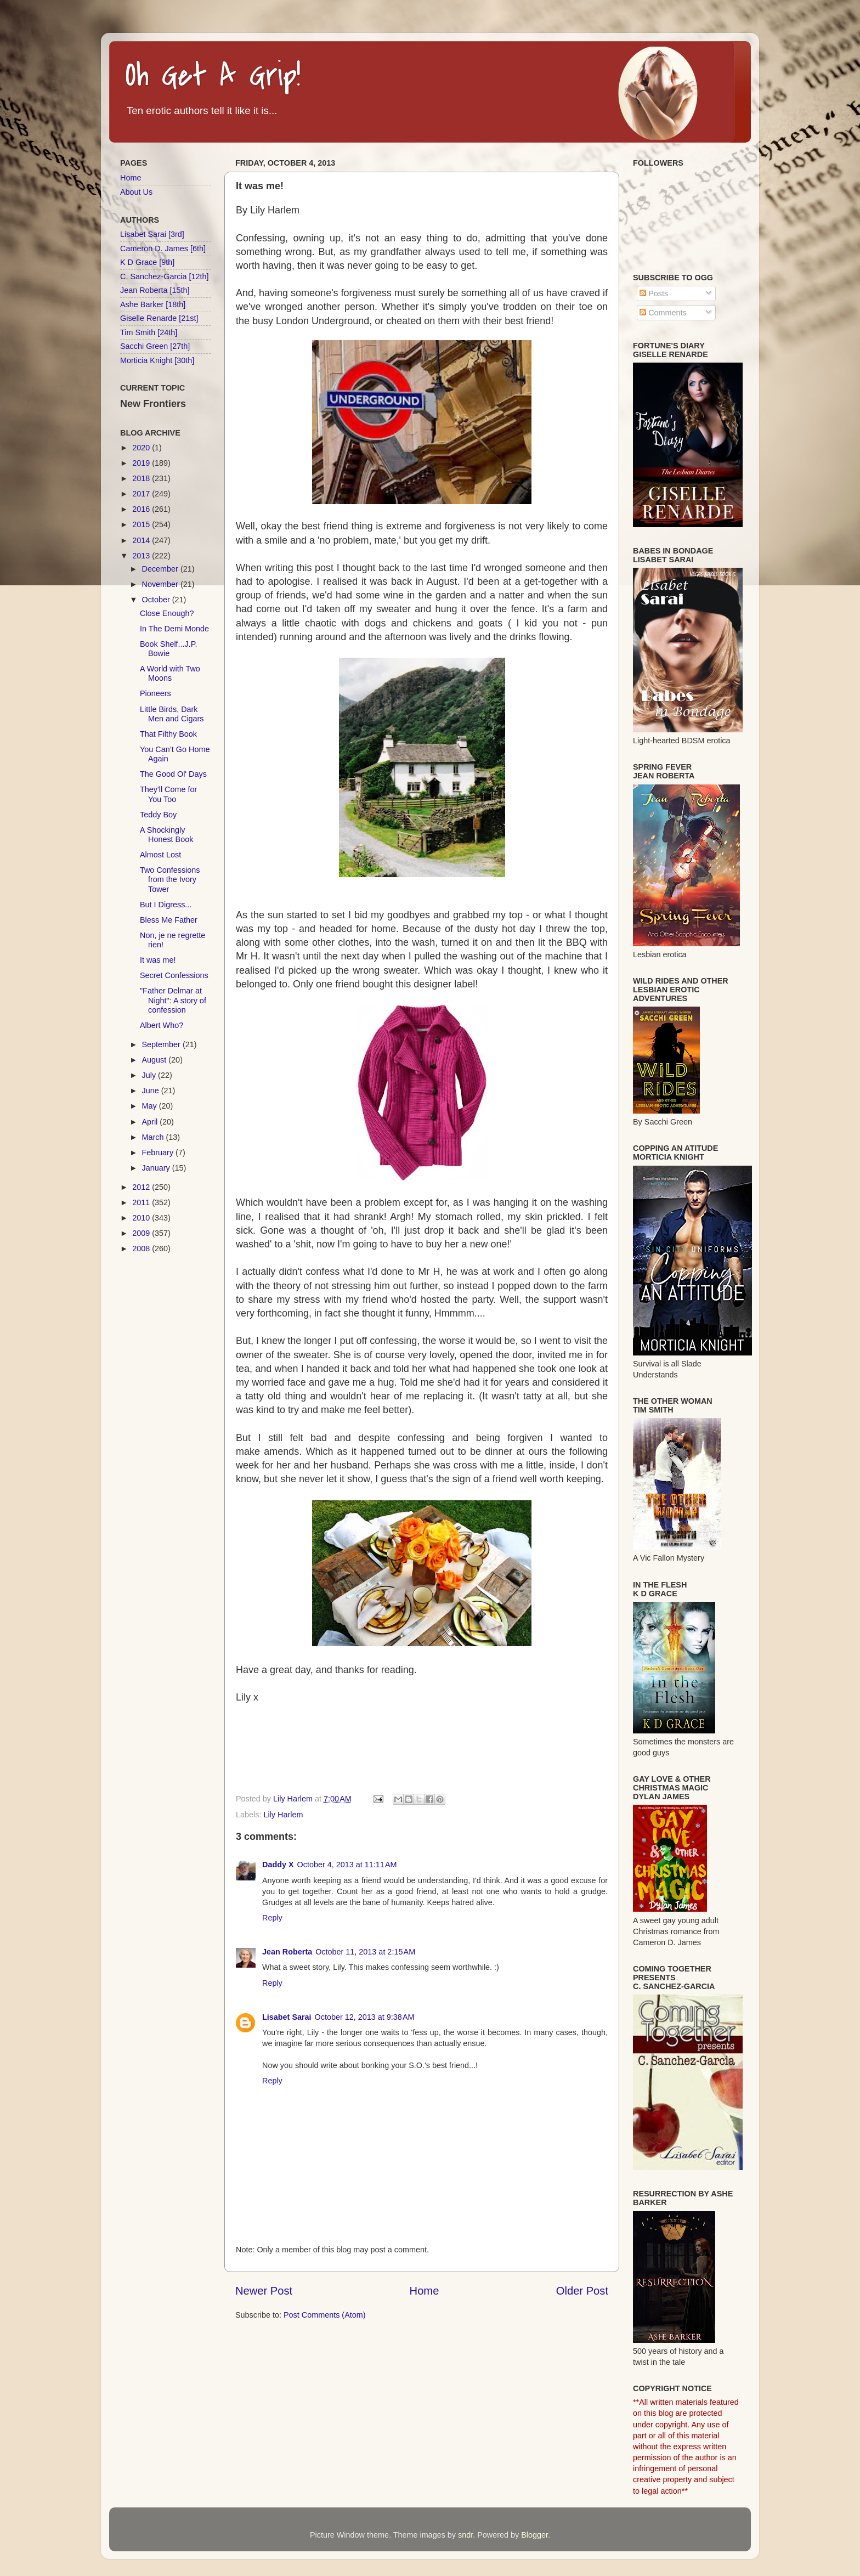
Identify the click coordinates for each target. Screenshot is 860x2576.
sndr (465, 2534)
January (157, 1167)
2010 (142, 1217)
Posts (654, 293)
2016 (142, 509)
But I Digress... (165, 904)
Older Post (582, 2291)
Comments (663, 312)
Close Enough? (167, 613)
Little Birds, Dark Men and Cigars (172, 714)
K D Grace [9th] (147, 262)
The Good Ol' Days (173, 774)
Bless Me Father (168, 920)
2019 (142, 463)
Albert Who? (161, 1025)
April (151, 1121)
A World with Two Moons (170, 673)
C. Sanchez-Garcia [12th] (164, 276)
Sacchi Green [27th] (155, 346)
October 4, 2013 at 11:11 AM (347, 1864)
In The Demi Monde (174, 628)
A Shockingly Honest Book (166, 835)
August (155, 1059)
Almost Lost (160, 854)
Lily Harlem (283, 1814)
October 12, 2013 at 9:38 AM (365, 2017)
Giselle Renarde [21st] (159, 318)
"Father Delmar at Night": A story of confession (173, 1000)
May (150, 1105)
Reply (272, 1917)
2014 (142, 540)
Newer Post (263, 2291)
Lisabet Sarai (287, 2017)
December (161, 568)
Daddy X (278, 1864)
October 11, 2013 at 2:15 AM (365, 1951)
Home (424, 2291)
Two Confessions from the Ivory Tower (170, 880)
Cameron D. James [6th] (163, 248)
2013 (142, 555)
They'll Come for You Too (168, 794)
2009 (142, 1233)
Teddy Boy (158, 814)
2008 (142, 1248)
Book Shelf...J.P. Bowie (168, 649)
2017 (142, 493)
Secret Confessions (174, 975)
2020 (142, 447)
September (162, 1044)
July (150, 1075)
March (154, 1137)
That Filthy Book (168, 734)
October (157, 599)
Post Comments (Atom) (325, 2315)
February (159, 1152)
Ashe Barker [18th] (152, 304)
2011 (142, 1202)
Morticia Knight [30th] (157, 360)
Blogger (534, 2534)
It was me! (158, 960)
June (151, 1090)
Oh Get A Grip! (213, 75)
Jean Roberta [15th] (154, 290)
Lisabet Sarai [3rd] (152, 234)
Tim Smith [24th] (148, 332)
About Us (136, 192)
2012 (142, 1187)
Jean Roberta (287, 1951)
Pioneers (155, 693)
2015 (142, 524)
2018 (142, 478)
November (161, 584)
